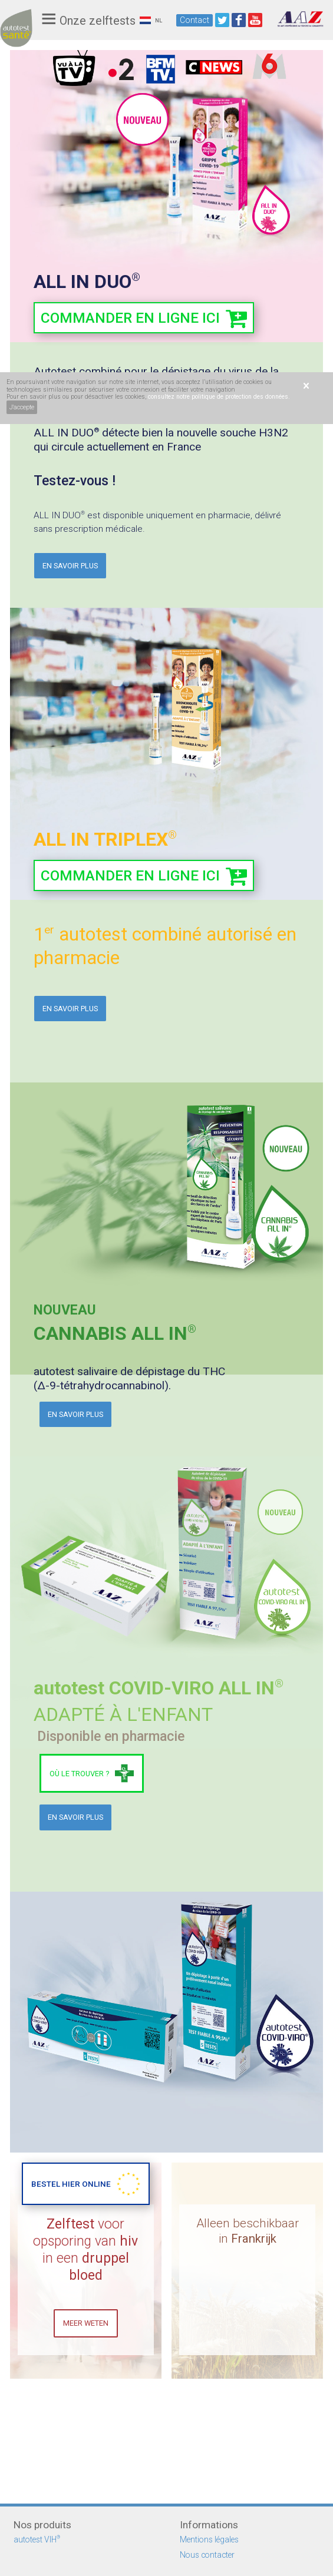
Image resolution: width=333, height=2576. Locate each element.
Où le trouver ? (79, 1774)
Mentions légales (209, 2539)
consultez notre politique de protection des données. (219, 396)
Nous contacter (207, 2555)
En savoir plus (70, 566)
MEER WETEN (85, 2426)
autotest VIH (37, 2539)
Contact (194, 20)
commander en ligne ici (133, 318)
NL (151, 20)
